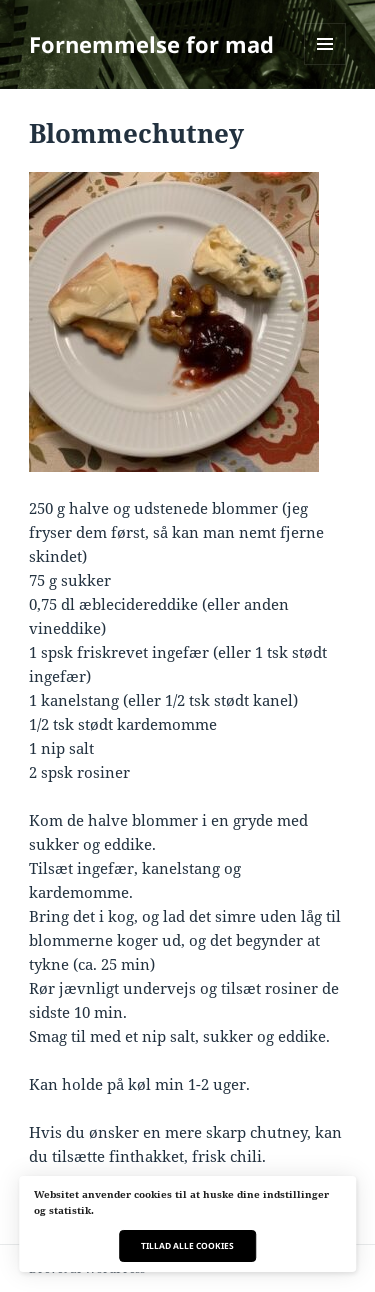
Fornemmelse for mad (151, 44)
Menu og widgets (325, 64)
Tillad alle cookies (187, 1245)
